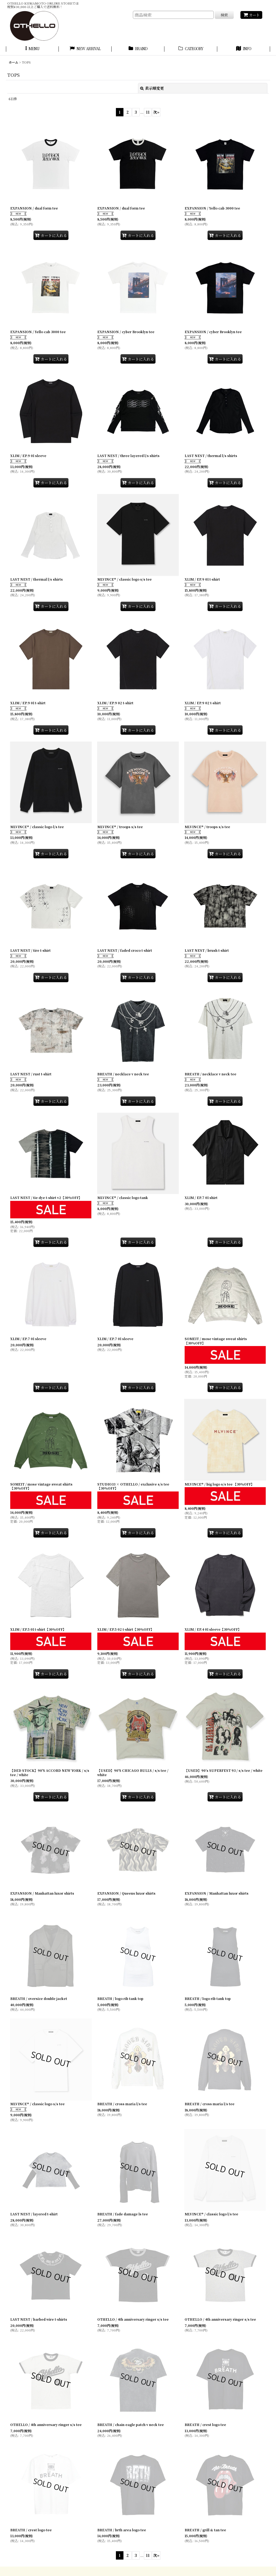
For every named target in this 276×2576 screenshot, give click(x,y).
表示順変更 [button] (152, 88)
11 (148, 112)
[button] (32, 49)
